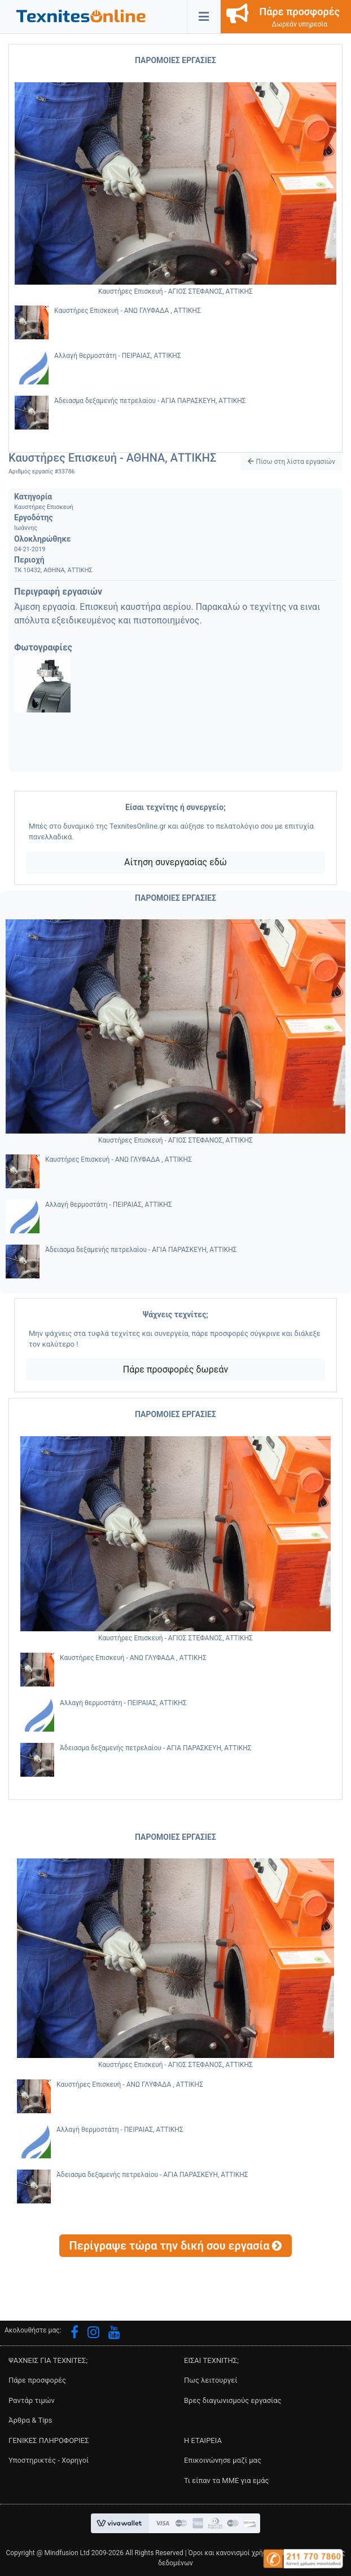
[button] (81, 15)
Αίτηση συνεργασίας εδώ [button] (175, 862)
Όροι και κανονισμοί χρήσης (231, 2553)
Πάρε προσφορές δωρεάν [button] (175, 1369)
